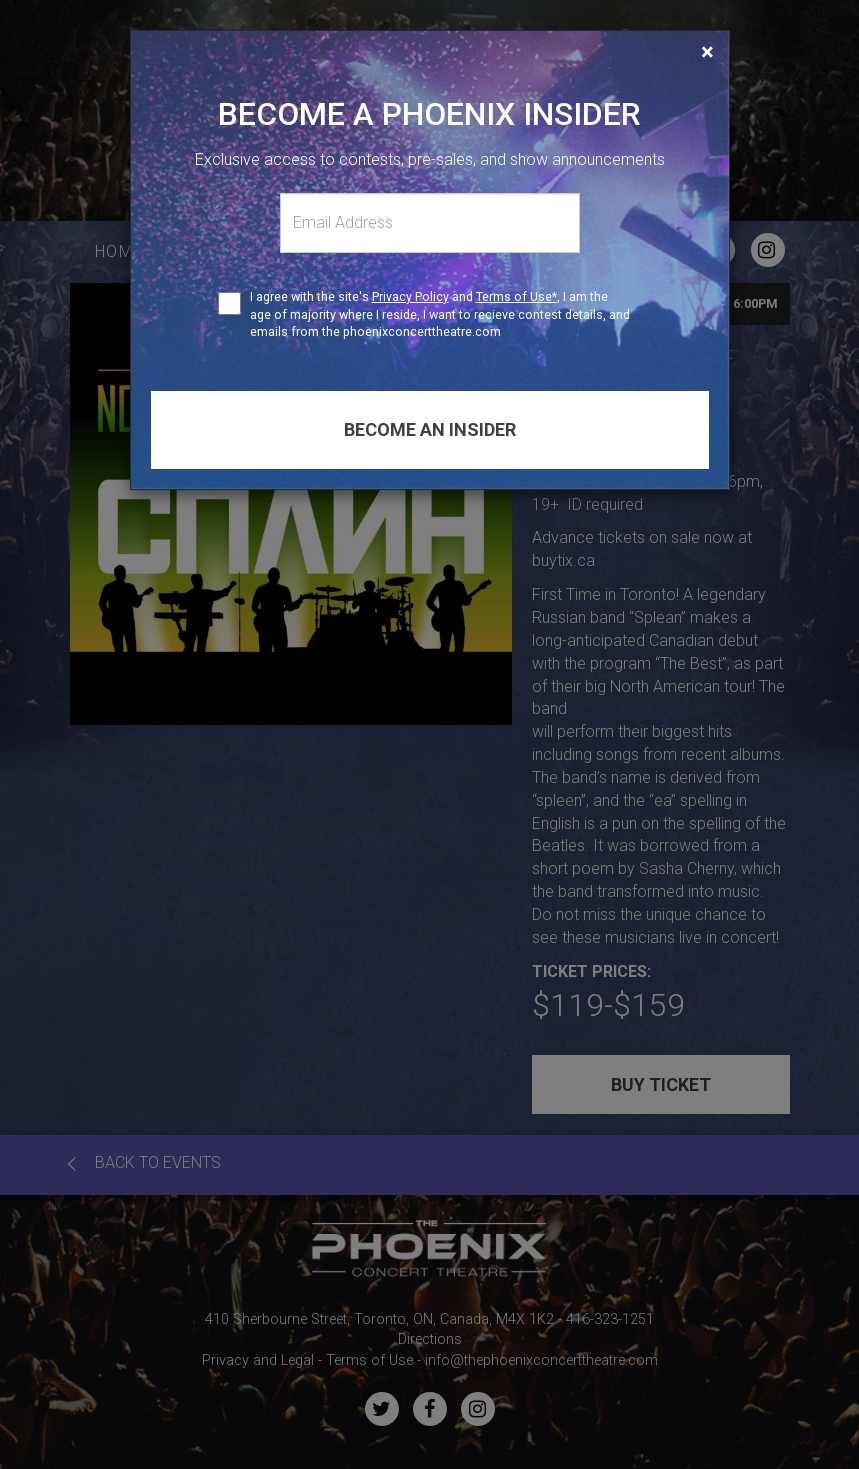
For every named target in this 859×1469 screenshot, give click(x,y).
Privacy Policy (410, 296)
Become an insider (430, 429)
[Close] (707, 52)
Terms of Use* (516, 296)
